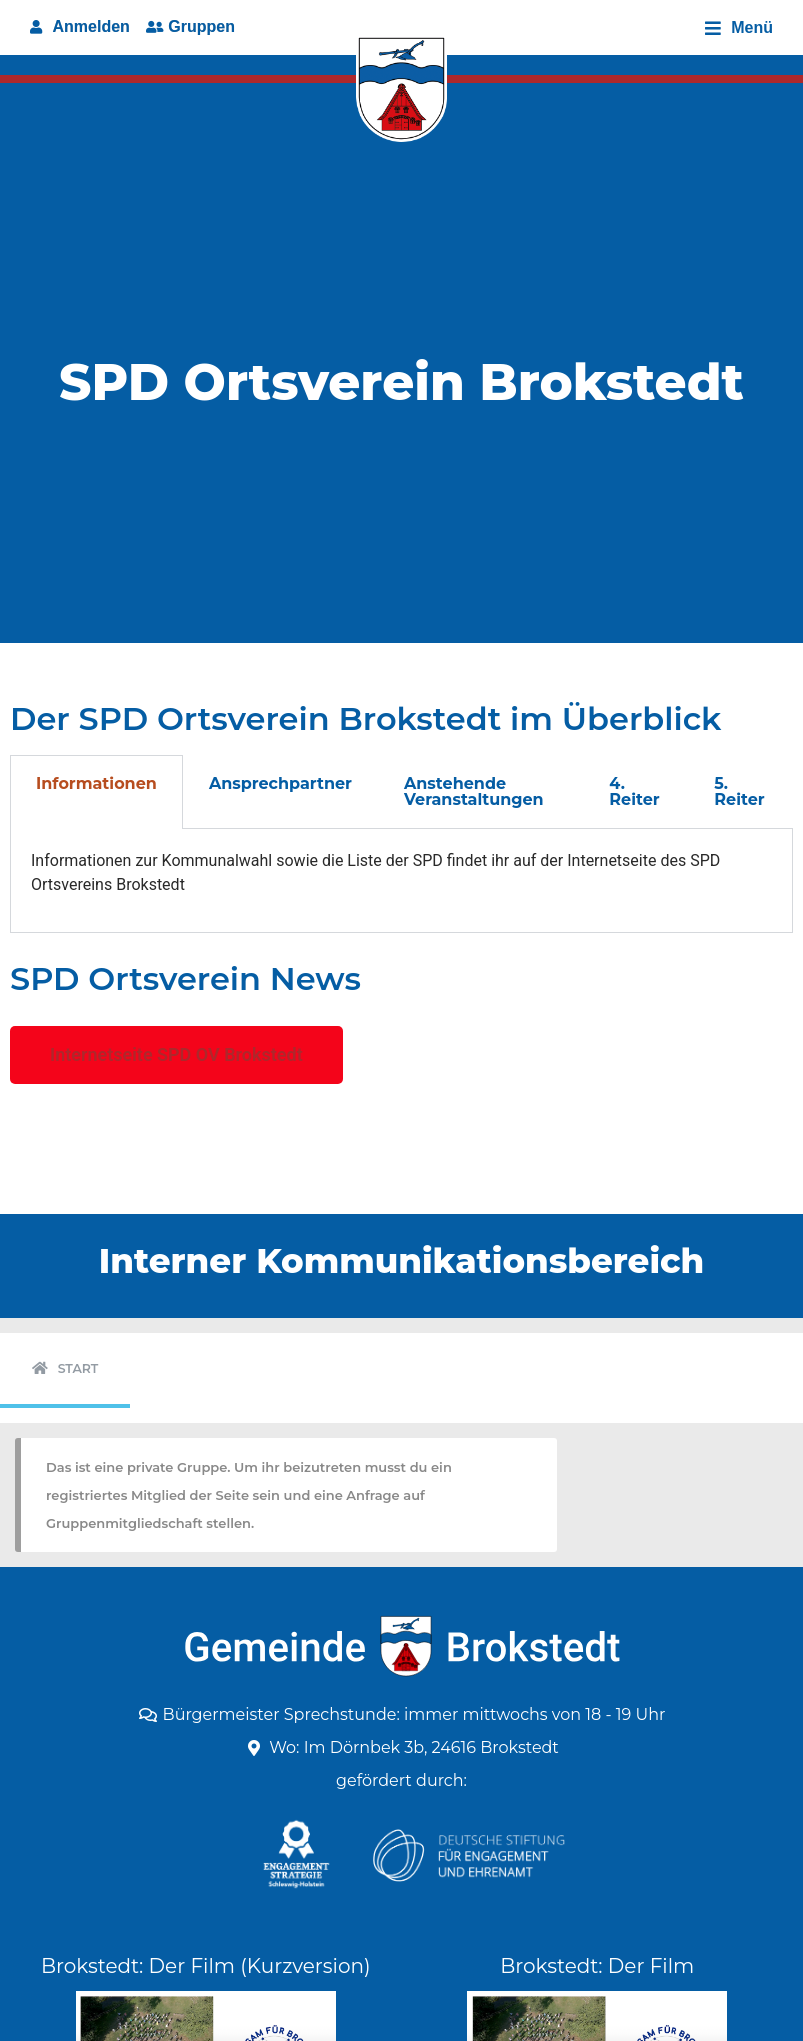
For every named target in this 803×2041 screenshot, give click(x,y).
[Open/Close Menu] (739, 27)
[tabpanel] (401, 880)
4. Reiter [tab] (634, 791)
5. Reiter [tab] (739, 791)
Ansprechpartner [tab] (280, 783)
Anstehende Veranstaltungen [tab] (474, 791)
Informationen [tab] (96, 783)
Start (78, 1368)
